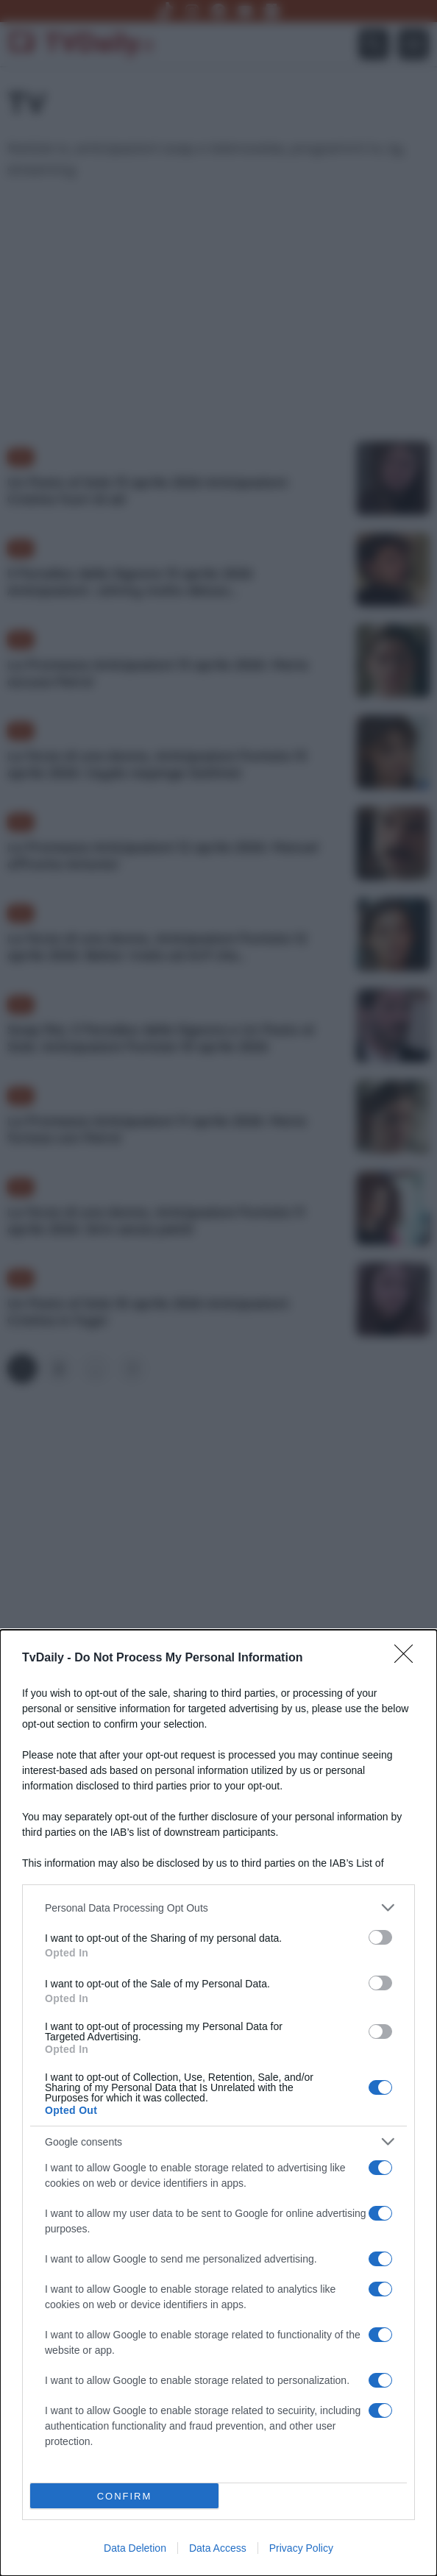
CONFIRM (124, 2496)
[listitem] (218, 1907)
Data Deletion (135, 2548)
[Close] (408, 1658)
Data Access (217, 2548)
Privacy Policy (301, 2548)
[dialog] (218, 2103)
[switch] (380, 1937)
